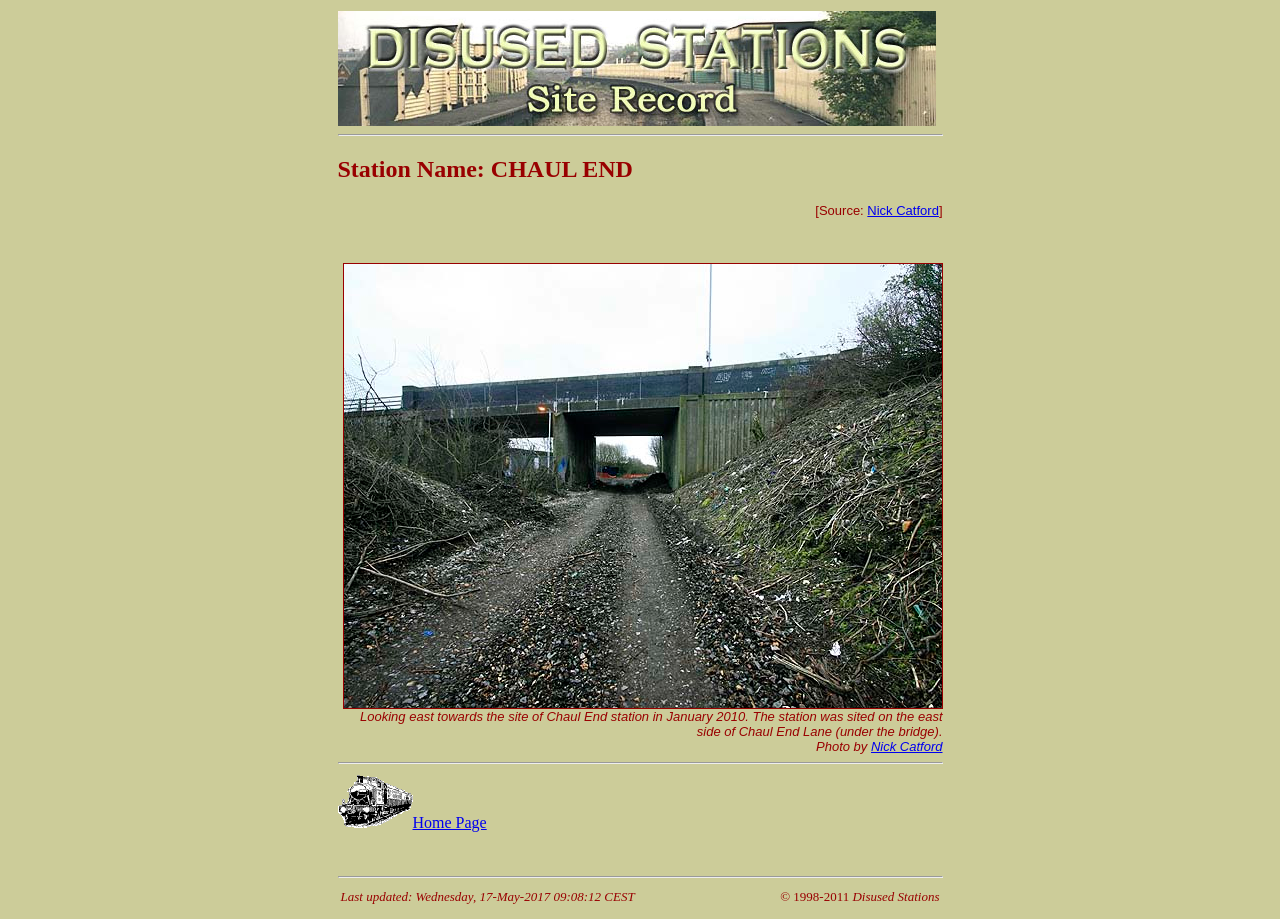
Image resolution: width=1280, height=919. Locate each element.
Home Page (412, 822)
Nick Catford (903, 210)
